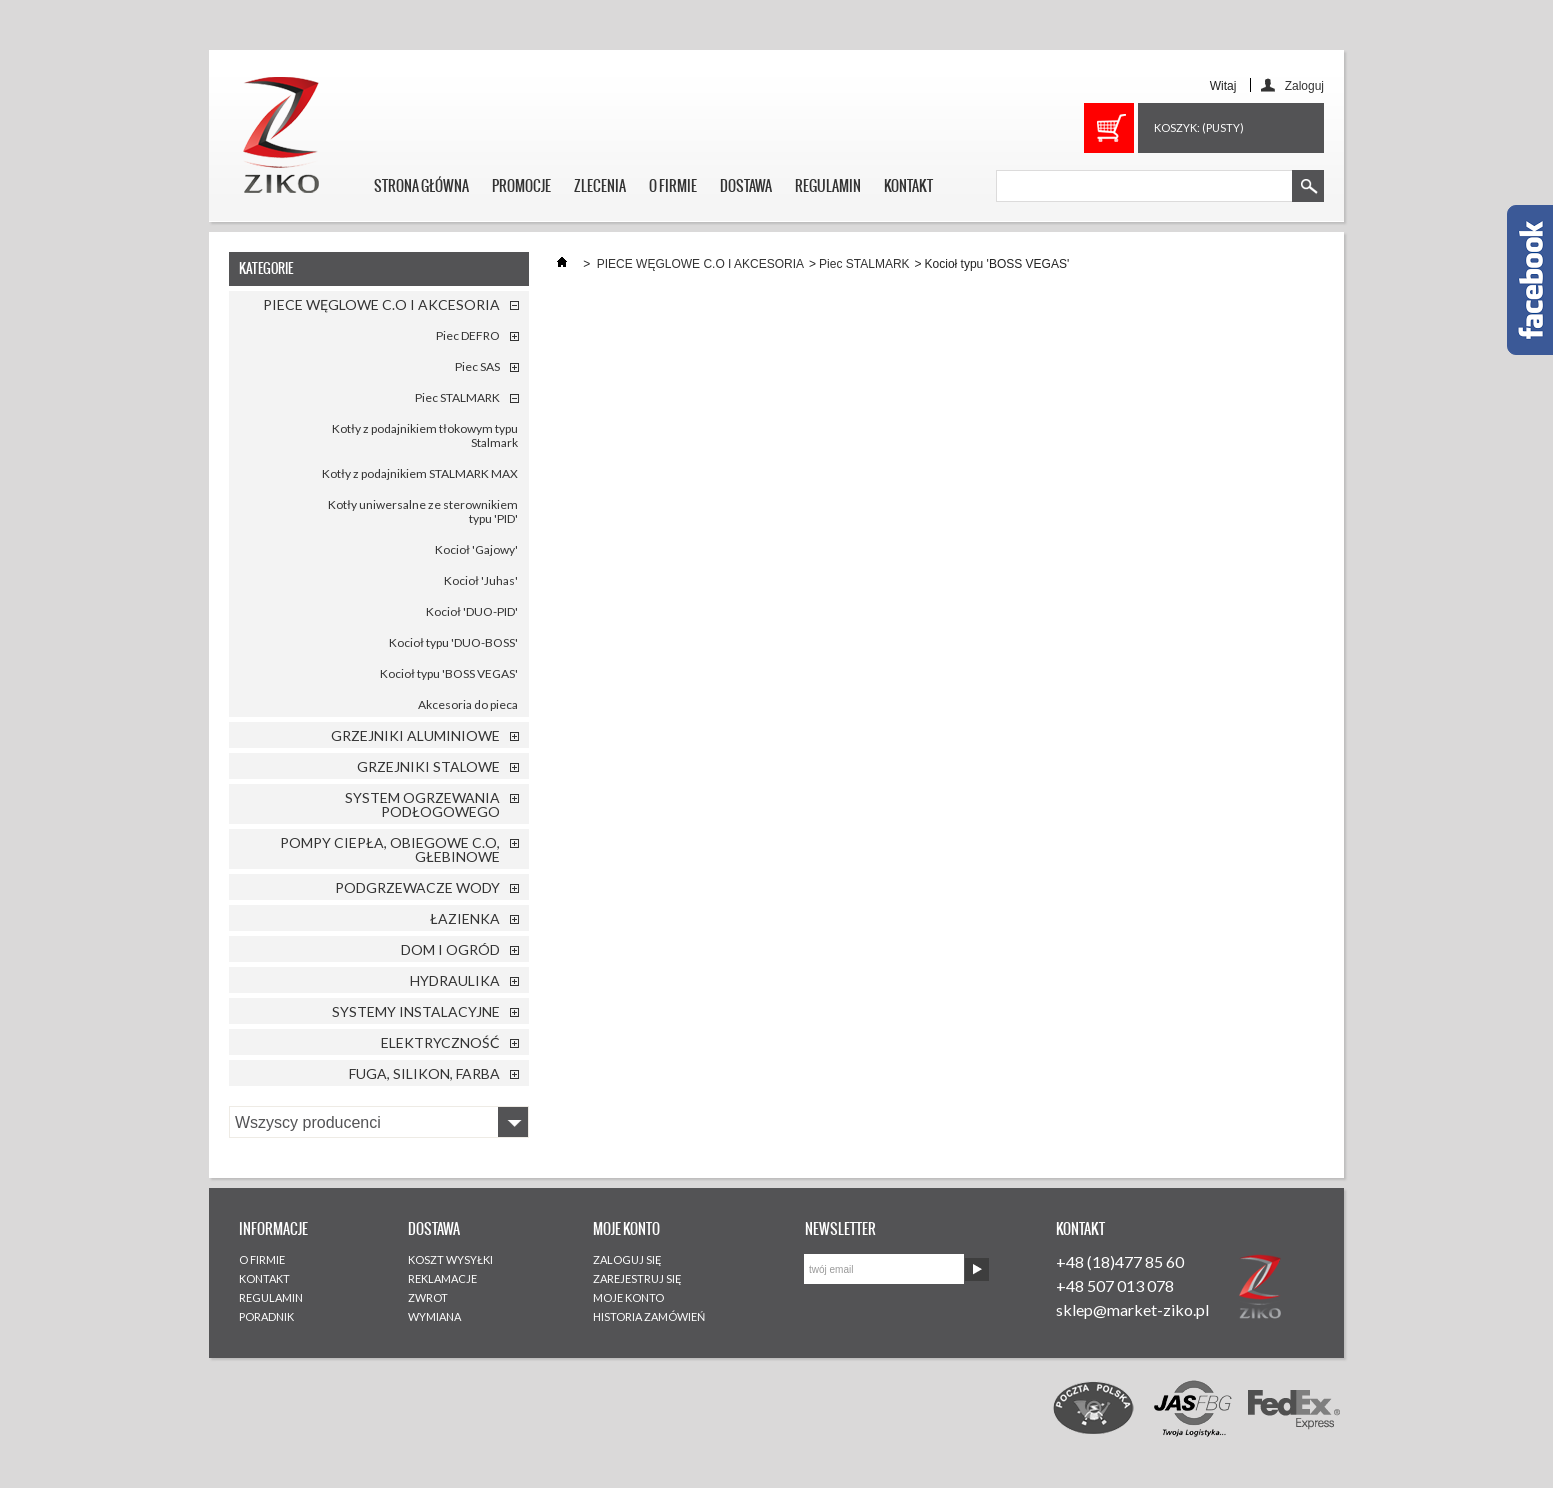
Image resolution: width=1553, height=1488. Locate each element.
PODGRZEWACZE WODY (417, 887)
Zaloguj (1304, 85)
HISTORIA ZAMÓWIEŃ (649, 1316)
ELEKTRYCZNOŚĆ (440, 1042)
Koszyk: (1199, 127)
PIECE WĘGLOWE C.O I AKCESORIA (381, 304)
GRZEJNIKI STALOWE (428, 766)
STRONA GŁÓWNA (421, 186)
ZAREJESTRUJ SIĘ (637, 1278)
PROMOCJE (521, 186)
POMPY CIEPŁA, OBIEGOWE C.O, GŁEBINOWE (390, 849)
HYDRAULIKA (455, 980)
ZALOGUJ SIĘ (627, 1259)
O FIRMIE (673, 186)
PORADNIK (266, 1316)
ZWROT (428, 1297)
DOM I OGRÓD (450, 949)
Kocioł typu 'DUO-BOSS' (453, 642)
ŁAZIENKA (465, 918)
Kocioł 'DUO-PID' (472, 611)
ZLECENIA (600, 186)
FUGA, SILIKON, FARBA (424, 1073)
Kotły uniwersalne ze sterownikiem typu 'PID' (423, 511)
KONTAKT (908, 186)
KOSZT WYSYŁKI (450, 1259)
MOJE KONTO (628, 1297)
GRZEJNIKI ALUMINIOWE (415, 735)
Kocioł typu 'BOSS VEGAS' (449, 673)
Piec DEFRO (468, 335)
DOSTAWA (746, 186)
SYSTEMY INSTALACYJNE (416, 1011)
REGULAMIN (828, 186)
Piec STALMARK (457, 397)
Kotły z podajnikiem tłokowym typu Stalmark (425, 435)
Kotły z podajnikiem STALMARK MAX (420, 473)
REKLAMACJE (442, 1278)
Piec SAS (477, 366)
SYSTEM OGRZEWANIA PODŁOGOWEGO (422, 804)
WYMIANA (434, 1316)
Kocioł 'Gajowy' (476, 549)
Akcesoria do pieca (468, 704)
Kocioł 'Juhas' (481, 580)
